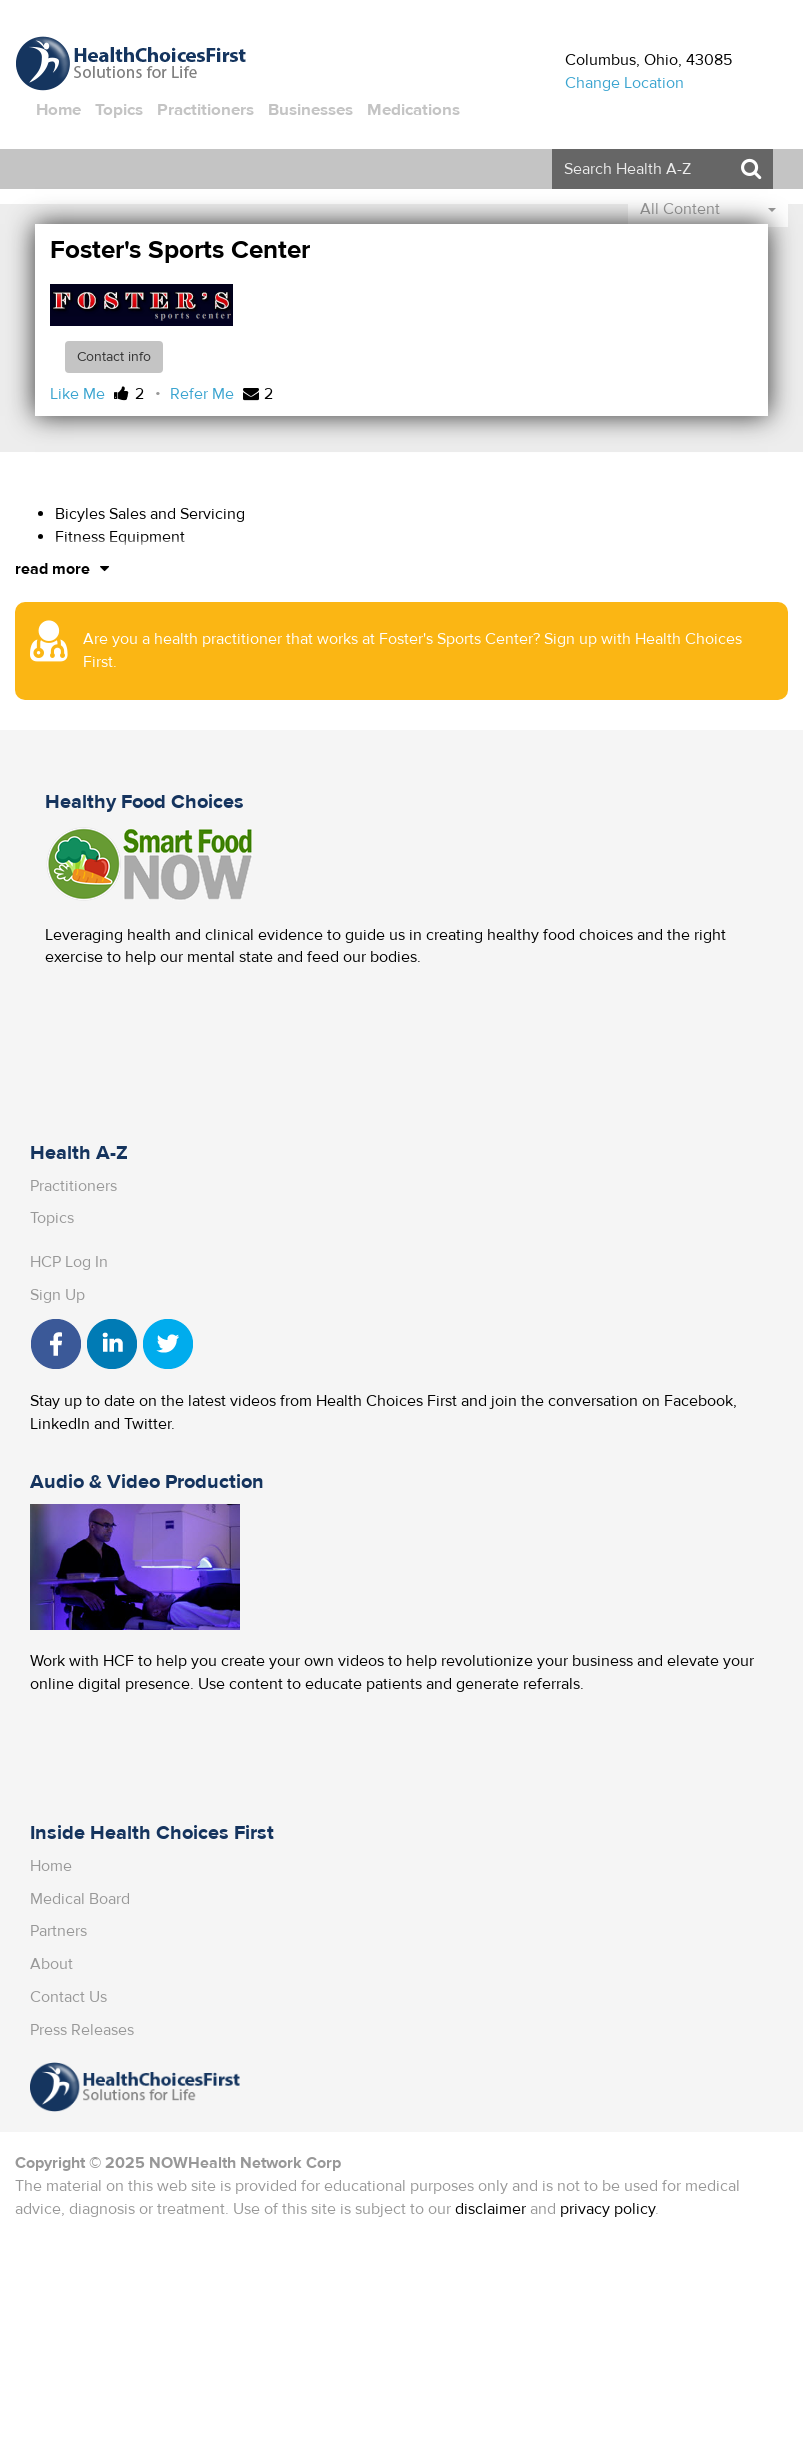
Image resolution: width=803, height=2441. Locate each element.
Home (58, 110)
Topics (119, 110)
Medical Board (80, 1899)
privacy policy (607, 2209)
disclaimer (490, 2209)
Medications (413, 110)
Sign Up (57, 1295)
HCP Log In (69, 1262)
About (51, 1964)
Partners (58, 1931)
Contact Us (68, 1997)
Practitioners (205, 110)
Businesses (310, 110)
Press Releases (82, 2030)
